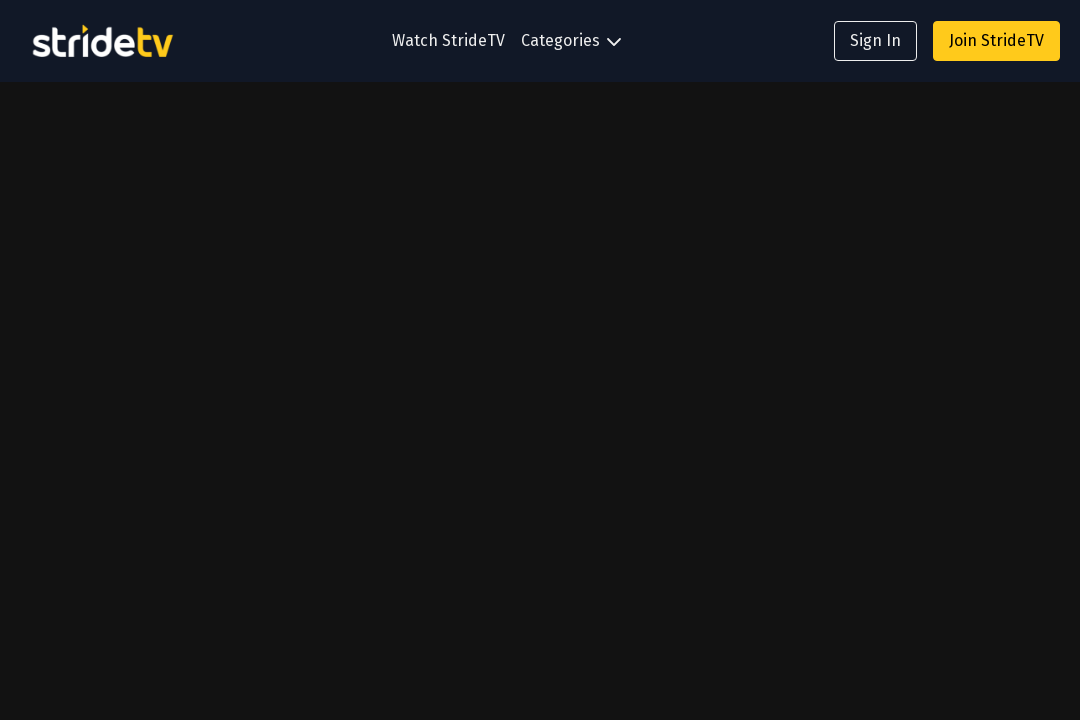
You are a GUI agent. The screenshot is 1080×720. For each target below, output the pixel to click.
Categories (571, 40)
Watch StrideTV (448, 40)
